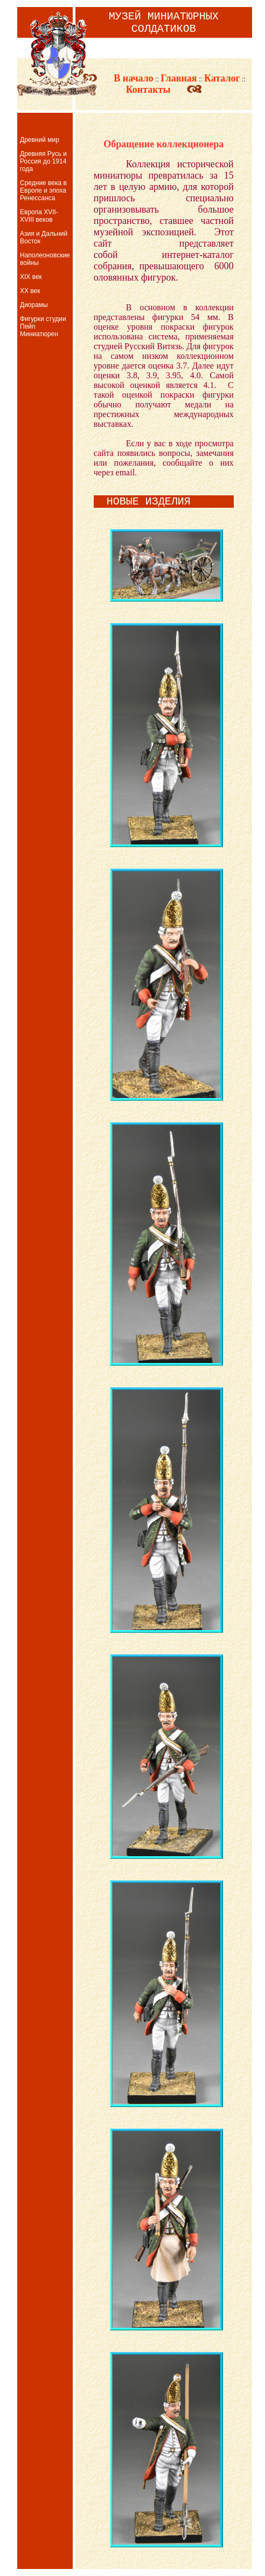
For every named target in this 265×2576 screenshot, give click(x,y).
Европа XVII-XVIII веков (39, 215)
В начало (125, 78)
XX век (30, 291)
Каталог (222, 78)
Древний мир (39, 140)
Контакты (155, 89)
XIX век (31, 277)
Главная (179, 78)
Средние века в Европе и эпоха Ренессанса (43, 190)
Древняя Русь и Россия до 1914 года (43, 161)
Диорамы (34, 305)
